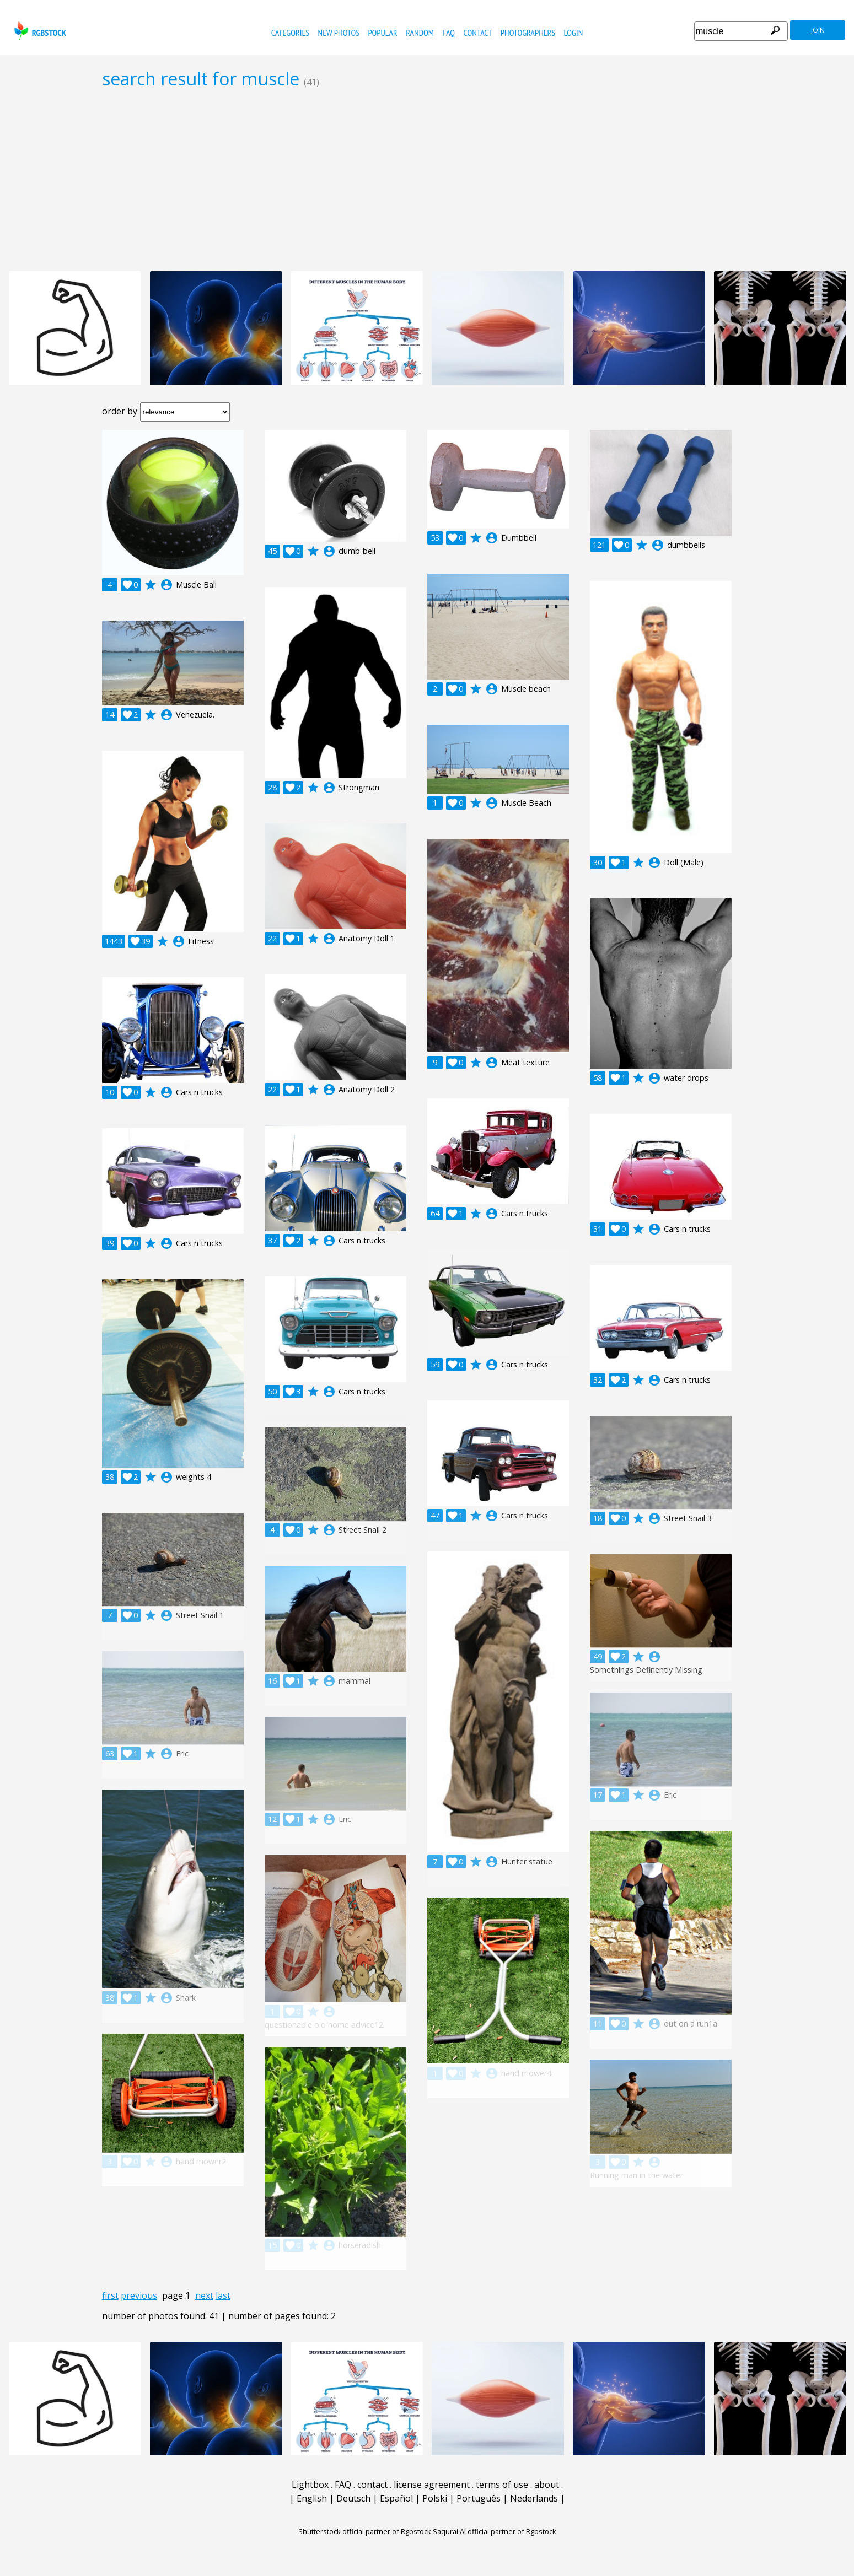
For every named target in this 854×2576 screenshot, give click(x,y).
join (818, 30)
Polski (434, 2498)
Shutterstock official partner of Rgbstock (364, 2531)
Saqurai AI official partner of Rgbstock (494, 2531)
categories (290, 32)
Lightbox (310, 2484)
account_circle (166, 584)
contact (478, 32)
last (223, 2295)
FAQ (448, 32)
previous (139, 2295)
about (546, 2484)
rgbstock (39, 30)
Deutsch (353, 2498)
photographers (528, 32)
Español (396, 2498)
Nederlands (534, 2498)
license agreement (432, 2484)
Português (478, 2498)
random (420, 32)
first (110, 2295)
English (312, 2498)
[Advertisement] (427, 180)
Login (573, 32)
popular (382, 32)
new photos (338, 32)
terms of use (502, 2484)
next (204, 2295)
